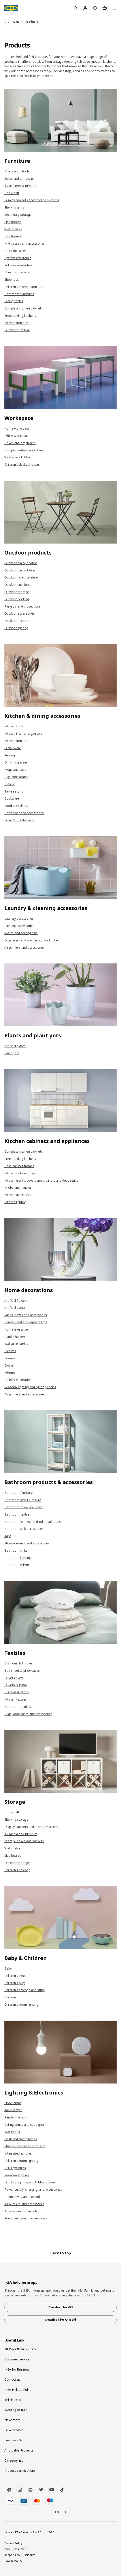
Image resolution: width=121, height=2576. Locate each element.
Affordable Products (18, 2450)
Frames (9, 1358)
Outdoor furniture (17, 330)
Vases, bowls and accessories (25, 1315)
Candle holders (15, 1337)
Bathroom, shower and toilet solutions (32, 1522)
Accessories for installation (23, 2211)
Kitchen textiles (15, 1699)
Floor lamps (12, 2103)
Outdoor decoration (18, 621)
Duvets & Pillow (15, 1685)
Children (10, 1997)
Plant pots (11, 1053)
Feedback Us (13, 2440)
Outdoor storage (16, 592)
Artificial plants (15, 1046)
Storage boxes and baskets (24, 1841)
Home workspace (17, 428)
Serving (9, 755)
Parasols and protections (22, 606)
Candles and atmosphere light (25, 1322)
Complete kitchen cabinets (23, 308)
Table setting (13, 791)
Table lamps (13, 2110)
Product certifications (20, 2470)
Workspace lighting (18, 457)
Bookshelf (11, 193)
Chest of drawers (16, 272)
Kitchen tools (14, 726)
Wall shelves (13, 229)
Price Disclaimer (15, 2549)
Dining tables (13, 301)
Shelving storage (16, 1819)
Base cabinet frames (19, 1166)
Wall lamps (12, 2132)
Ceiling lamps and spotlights (24, 2124)
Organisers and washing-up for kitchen (32, 940)
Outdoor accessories (19, 613)
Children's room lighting (21, 2004)
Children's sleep (15, 1976)
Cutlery (9, 784)
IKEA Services (14, 2430)
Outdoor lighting (16, 628)
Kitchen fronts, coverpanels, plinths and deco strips (41, 1180)
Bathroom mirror (16, 1565)
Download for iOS (60, 2307)
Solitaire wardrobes (18, 265)
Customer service (17, 2359)
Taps (7, 1536)
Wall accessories (16, 1344)
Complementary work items (24, 450)
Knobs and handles (18, 1187)
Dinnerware (12, 748)
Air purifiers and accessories (24, 947)
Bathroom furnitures (19, 294)
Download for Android (60, 2320)
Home (15, 22)
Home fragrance (16, 1329)
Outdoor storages (17, 1863)
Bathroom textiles (17, 1514)
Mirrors (9, 1373)
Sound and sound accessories (25, 2218)
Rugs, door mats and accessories (28, 1714)
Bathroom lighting (17, 1558)
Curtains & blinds (16, 1692)
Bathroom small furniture (22, 1500)
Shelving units (14, 207)
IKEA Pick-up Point (17, 2389)
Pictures (10, 1351)
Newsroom (12, 2420)
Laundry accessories (19, 918)
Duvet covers (14, 1678)
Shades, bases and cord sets (24, 2146)
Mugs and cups (15, 769)
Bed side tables (15, 251)
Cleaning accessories (19, 926)
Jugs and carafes (16, 777)
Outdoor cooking (16, 599)
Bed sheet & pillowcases (22, 1670)
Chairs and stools (16, 171)
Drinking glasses (16, 762)
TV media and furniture (20, 1834)
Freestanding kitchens (20, 315)
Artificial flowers (15, 1300)
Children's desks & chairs (22, 464)
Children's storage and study (24, 1990)
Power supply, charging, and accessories (33, 2189)
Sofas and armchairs (19, 178)
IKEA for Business (17, 2369)
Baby (8, 1968)
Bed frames (12, 236)
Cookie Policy (13, 2561)
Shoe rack (11, 279)
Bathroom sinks (15, 1550)
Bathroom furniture (18, 1492)
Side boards (12, 222)
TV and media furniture (20, 186)
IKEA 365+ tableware (19, 820)
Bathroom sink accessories (23, 1529)
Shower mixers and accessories (26, 1543)
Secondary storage (18, 214)
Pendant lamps (15, 2117)
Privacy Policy (13, 2543)
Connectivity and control (22, 2197)
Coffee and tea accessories (24, 813)
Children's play (14, 1983)
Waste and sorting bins (21, 933)
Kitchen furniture (16, 323)
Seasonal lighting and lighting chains (30, 1387)
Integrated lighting (17, 2153)
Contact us (12, 2379)
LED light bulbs (15, 2168)
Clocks (9, 1365)
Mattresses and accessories (24, 243)
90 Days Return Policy (20, 2349)
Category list (13, 2460)
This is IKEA (12, 2400)
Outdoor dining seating (21, 563)
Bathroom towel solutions (23, 1507)
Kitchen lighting (15, 1202)
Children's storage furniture (23, 287)
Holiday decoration (18, 1380)
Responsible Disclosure (20, 2555)
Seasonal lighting (16, 2175)
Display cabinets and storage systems (31, 200)
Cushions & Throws (18, 1663)
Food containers (16, 806)
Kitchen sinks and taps (20, 1173)
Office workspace (16, 436)
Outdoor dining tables (20, 570)
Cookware (11, 798)
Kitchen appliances (17, 1195)
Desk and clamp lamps (20, 2139)
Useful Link (14, 2340)
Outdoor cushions (17, 584)
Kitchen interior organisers (23, 733)
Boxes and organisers (20, 443)
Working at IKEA (16, 2410)
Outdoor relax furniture (21, 577)
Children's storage (17, 1870)
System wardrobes (17, 258)
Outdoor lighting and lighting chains (29, 2182)
